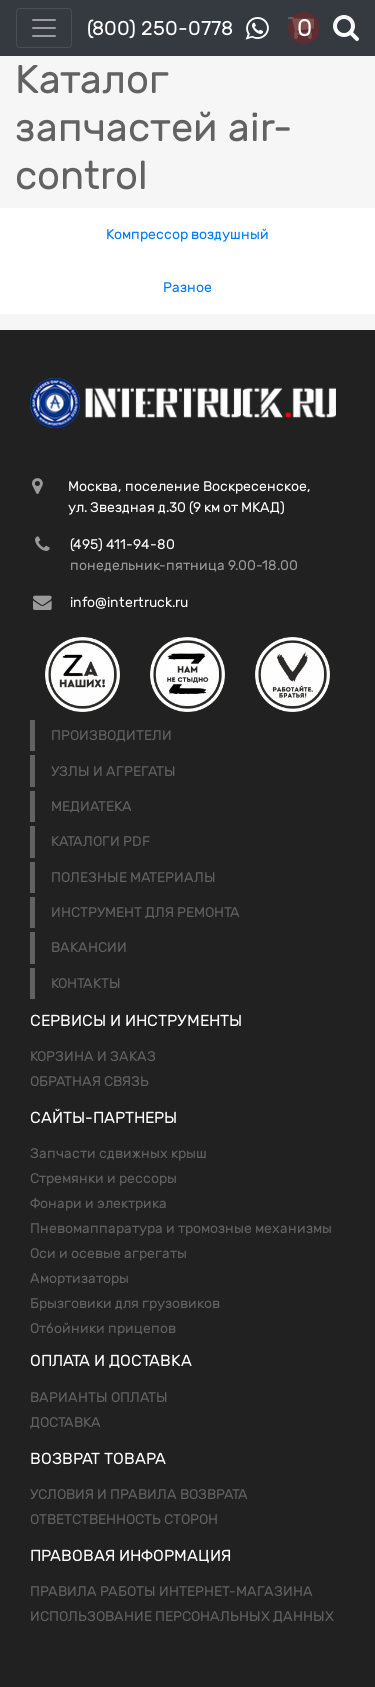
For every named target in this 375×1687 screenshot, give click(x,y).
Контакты (86, 983)
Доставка (65, 1422)
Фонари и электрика (98, 1203)
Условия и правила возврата (139, 1494)
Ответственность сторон (124, 1519)
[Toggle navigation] (44, 28)
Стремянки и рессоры (103, 1178)
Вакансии (89, 947)
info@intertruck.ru (129, 602)
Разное (187, 287)
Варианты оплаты (99, 1397)
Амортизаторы (79, 1278)
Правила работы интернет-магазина (171, 1591)
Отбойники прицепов (103, 1328)
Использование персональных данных (182, 1616)
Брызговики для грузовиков (125, 1303)
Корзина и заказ (93, 1056)
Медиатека (91, 806)
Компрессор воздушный (187, 234)
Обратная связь (89, 1081)
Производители (111, 735)
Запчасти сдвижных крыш (118, 1153)
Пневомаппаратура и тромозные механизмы (181, 1228)
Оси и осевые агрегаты (108, 1253)
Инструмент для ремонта (145, 912)
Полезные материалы (133, 877)
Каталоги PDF (100, 841)
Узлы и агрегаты (113, 771)
